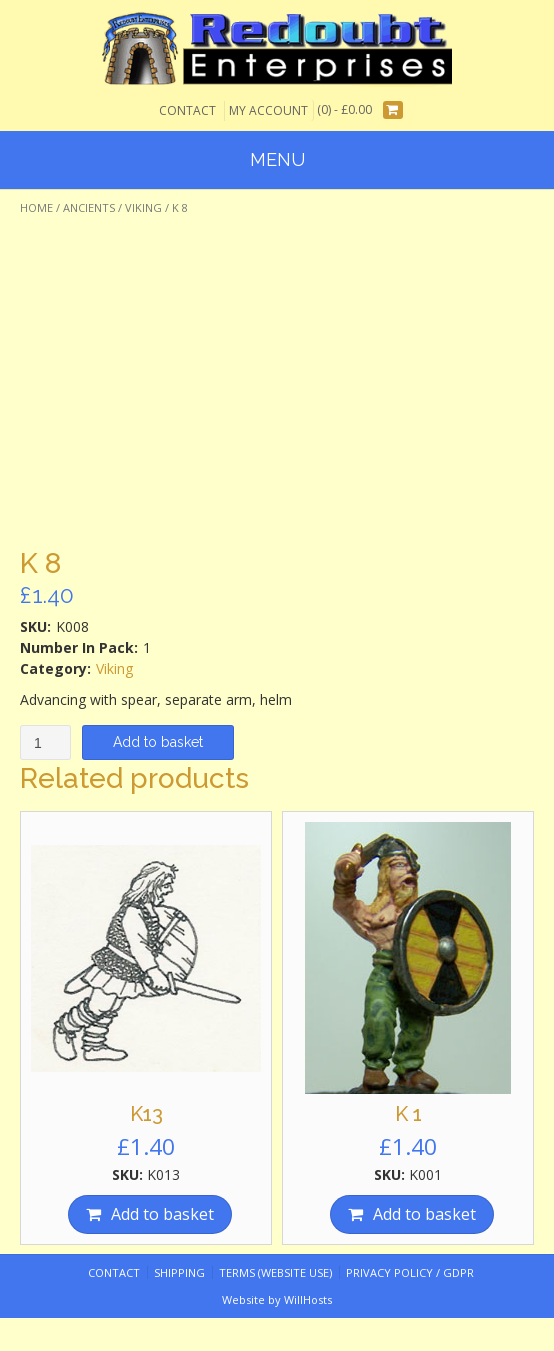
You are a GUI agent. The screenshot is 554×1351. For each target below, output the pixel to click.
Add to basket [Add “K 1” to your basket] (424, 1214)
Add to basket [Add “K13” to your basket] (162, 1214)
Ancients (89, 207)
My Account (268, 110)
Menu (277, 159)
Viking (143, 207)
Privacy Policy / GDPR (410, 1272)
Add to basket (158, 742)
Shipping (179, 1272)
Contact (187, 110)
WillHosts (308, 1299)
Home (36, 207)
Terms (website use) (275, 1272)
